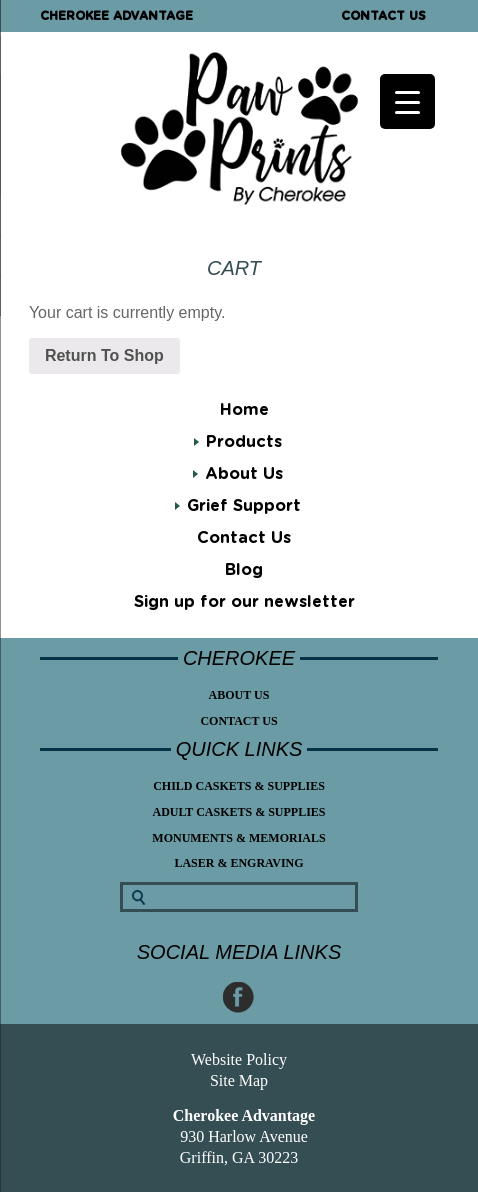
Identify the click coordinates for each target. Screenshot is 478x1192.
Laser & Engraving (238, 863)
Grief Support (244, 506)
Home (244, 410)
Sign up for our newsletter (244, 602)
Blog (244, 570)
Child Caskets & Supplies (239, 786)
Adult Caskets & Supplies (238, 812)
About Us (244, 474)
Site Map (239, 1080)
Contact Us (383, 16)
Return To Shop (104, 355)
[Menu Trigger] (407, 101)
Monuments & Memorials (238, 838)
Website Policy (239, 1059)
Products (244, 442)
